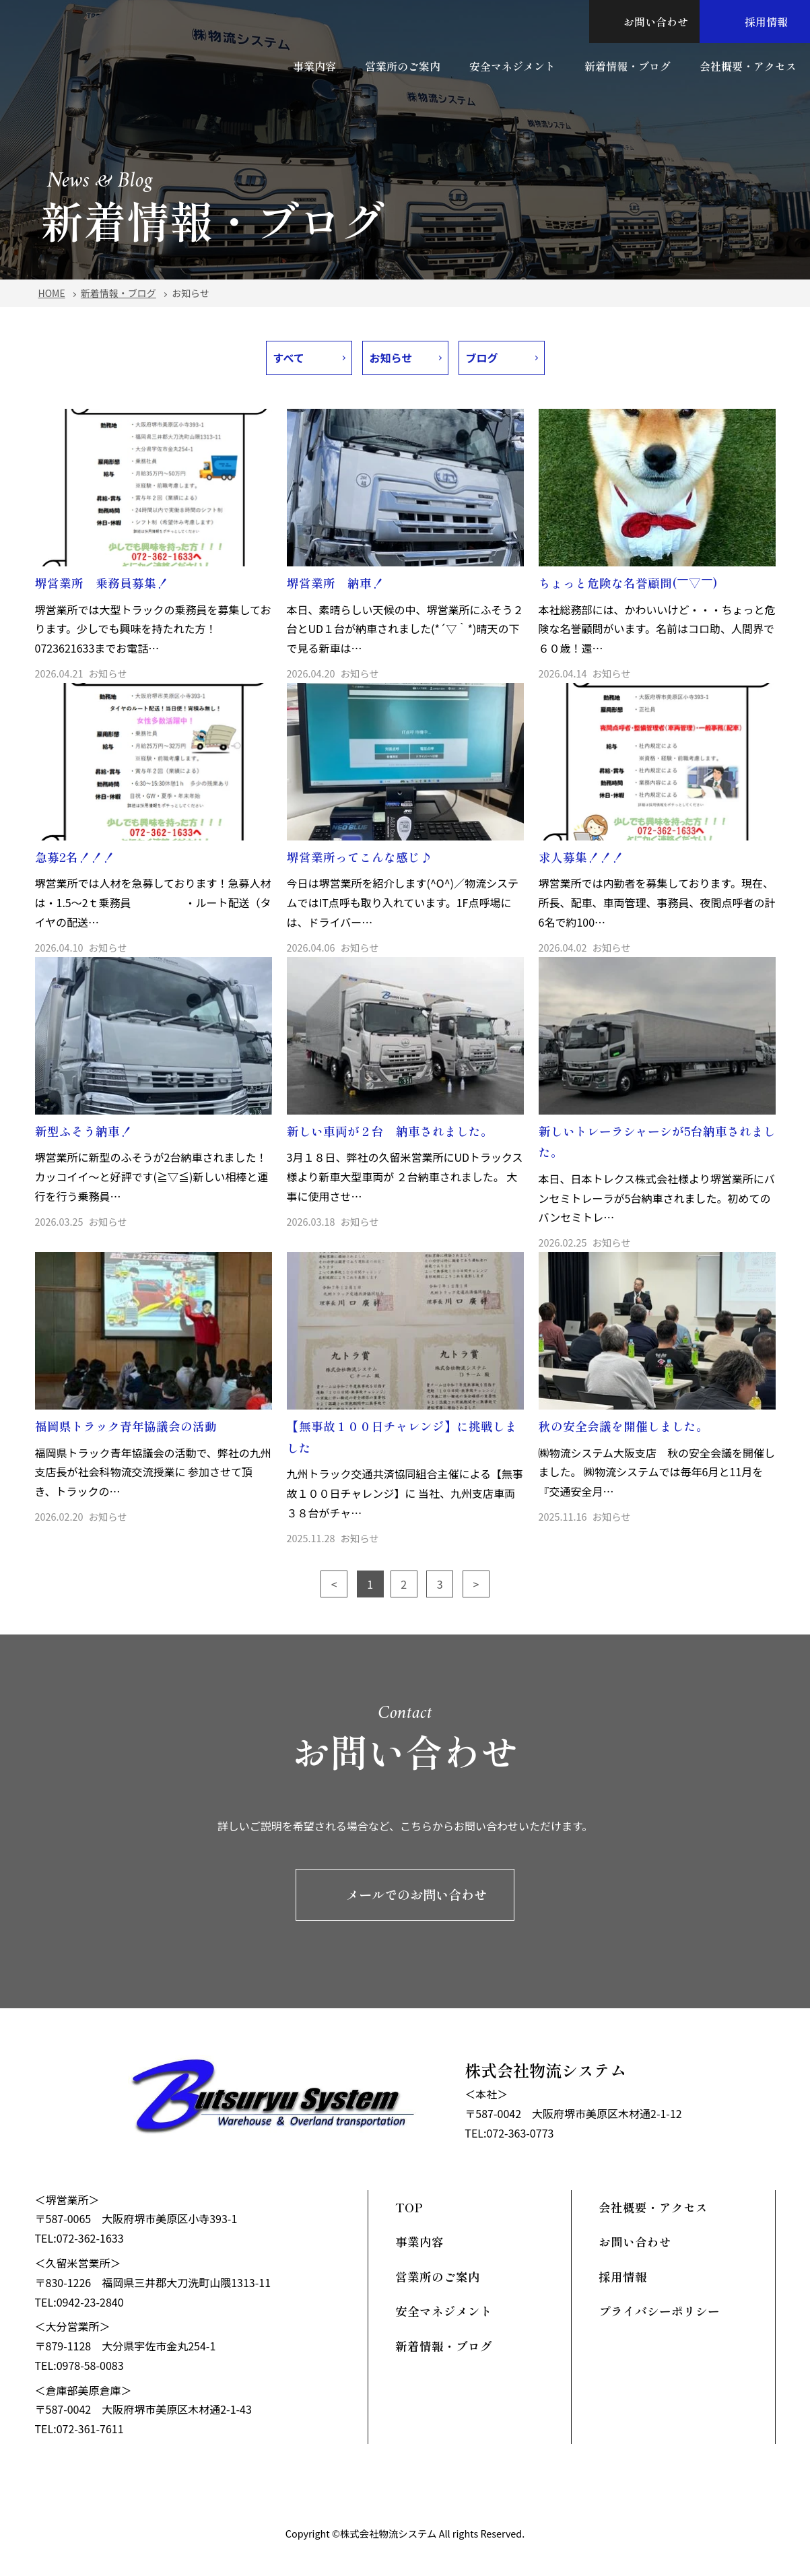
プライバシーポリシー (659, 2311)
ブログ (482, 358)
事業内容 (314, 66)
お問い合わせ (644, 21)
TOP (408, 2207)
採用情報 (755, 21)
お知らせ (391, 358)
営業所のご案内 (402, 66)
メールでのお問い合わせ (405, 1894)
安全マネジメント (512, 66)
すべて (288, 358)
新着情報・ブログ (627, 66)
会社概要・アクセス (748, 66)
